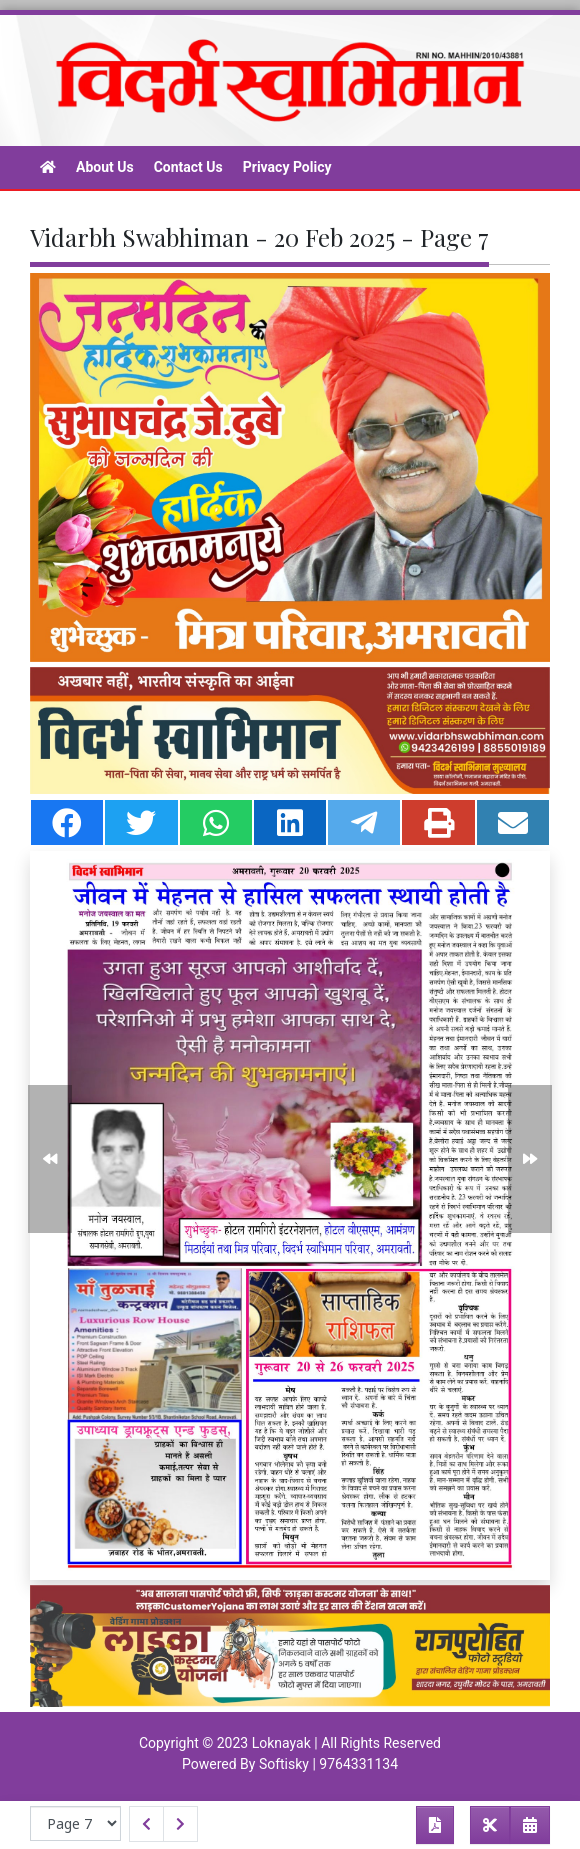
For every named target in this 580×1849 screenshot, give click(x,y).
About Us (105, 167)
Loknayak (281, 1743)
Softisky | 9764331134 (328, 1764)
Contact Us (188, 167)
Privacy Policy (287, 167)
